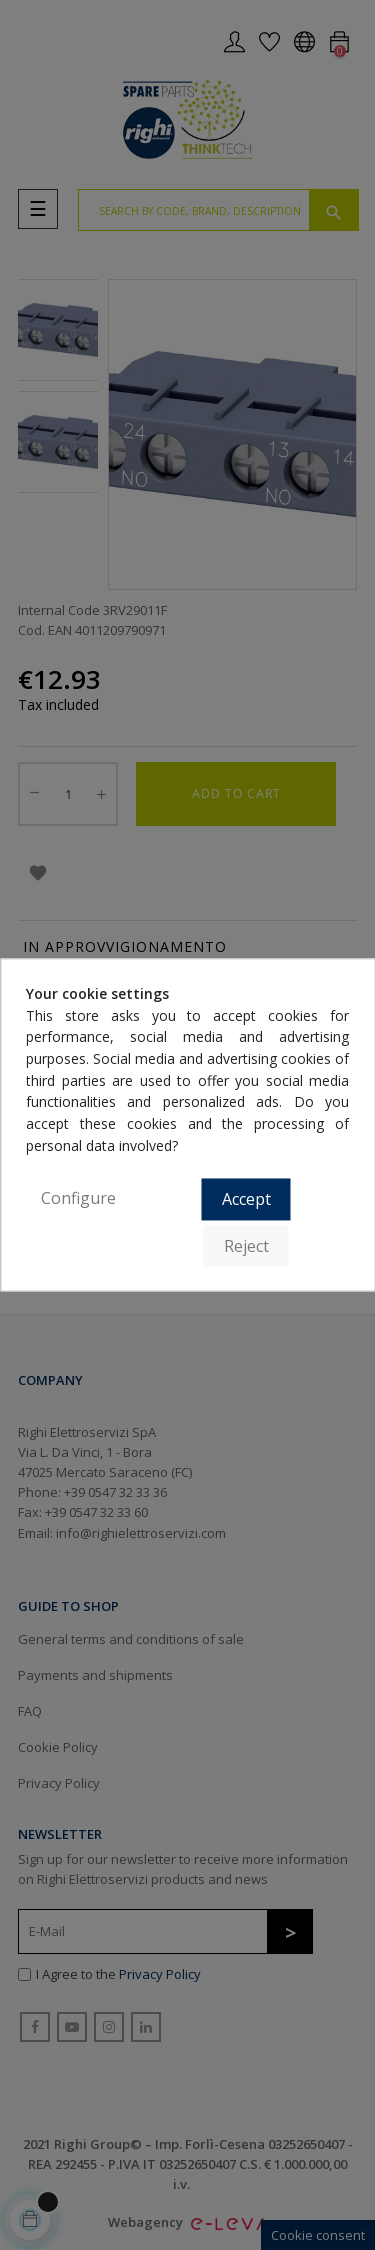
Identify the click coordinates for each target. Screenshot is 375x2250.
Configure (78, 1198)
